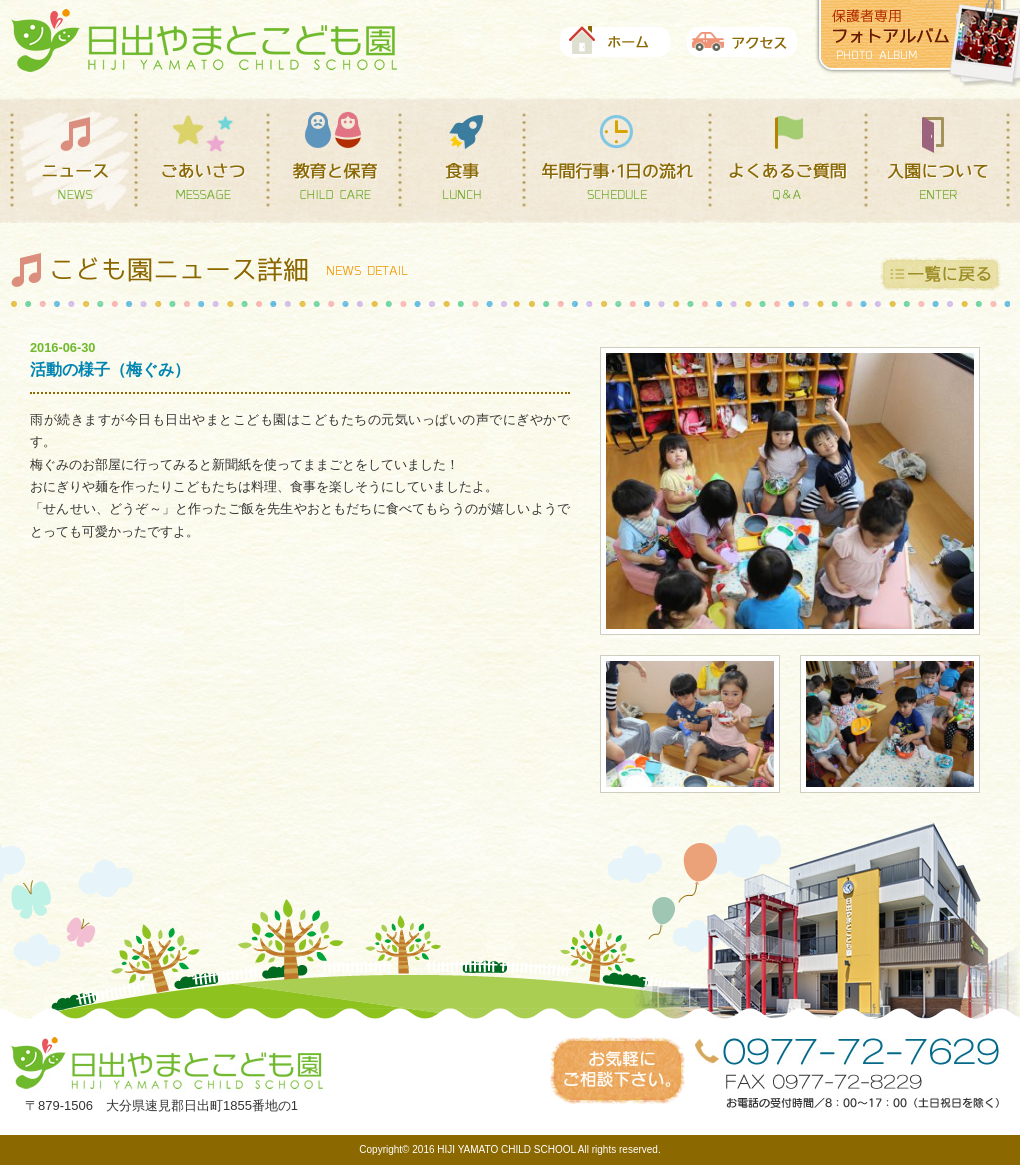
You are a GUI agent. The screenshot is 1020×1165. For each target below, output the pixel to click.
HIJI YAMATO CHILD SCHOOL (506, 1149)
